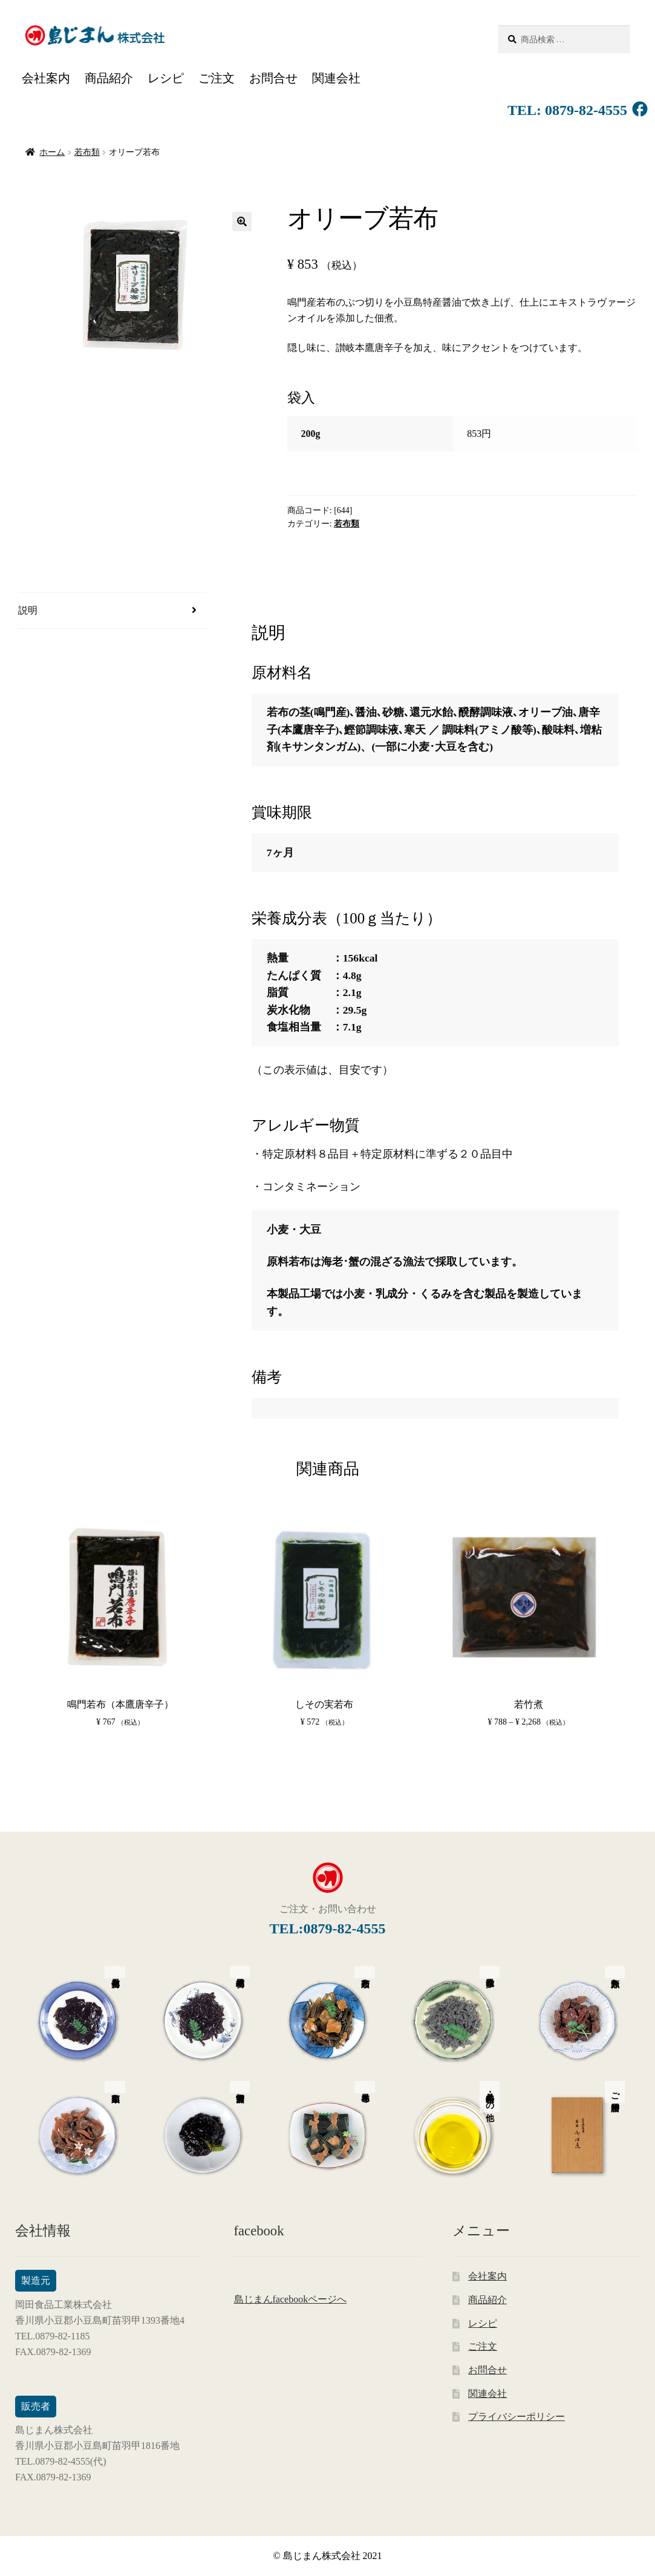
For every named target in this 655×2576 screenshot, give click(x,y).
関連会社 (336, 78)
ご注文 (216, 78)
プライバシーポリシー (516, 2416)
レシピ (166, 78)
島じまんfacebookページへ (290, 2299)
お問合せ (273, 78)
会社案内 (46, 78)
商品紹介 (109, 78)
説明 (27, 610)
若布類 (87, 152)
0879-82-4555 (584, 110)
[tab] (112, 611)
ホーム (52, 152)
